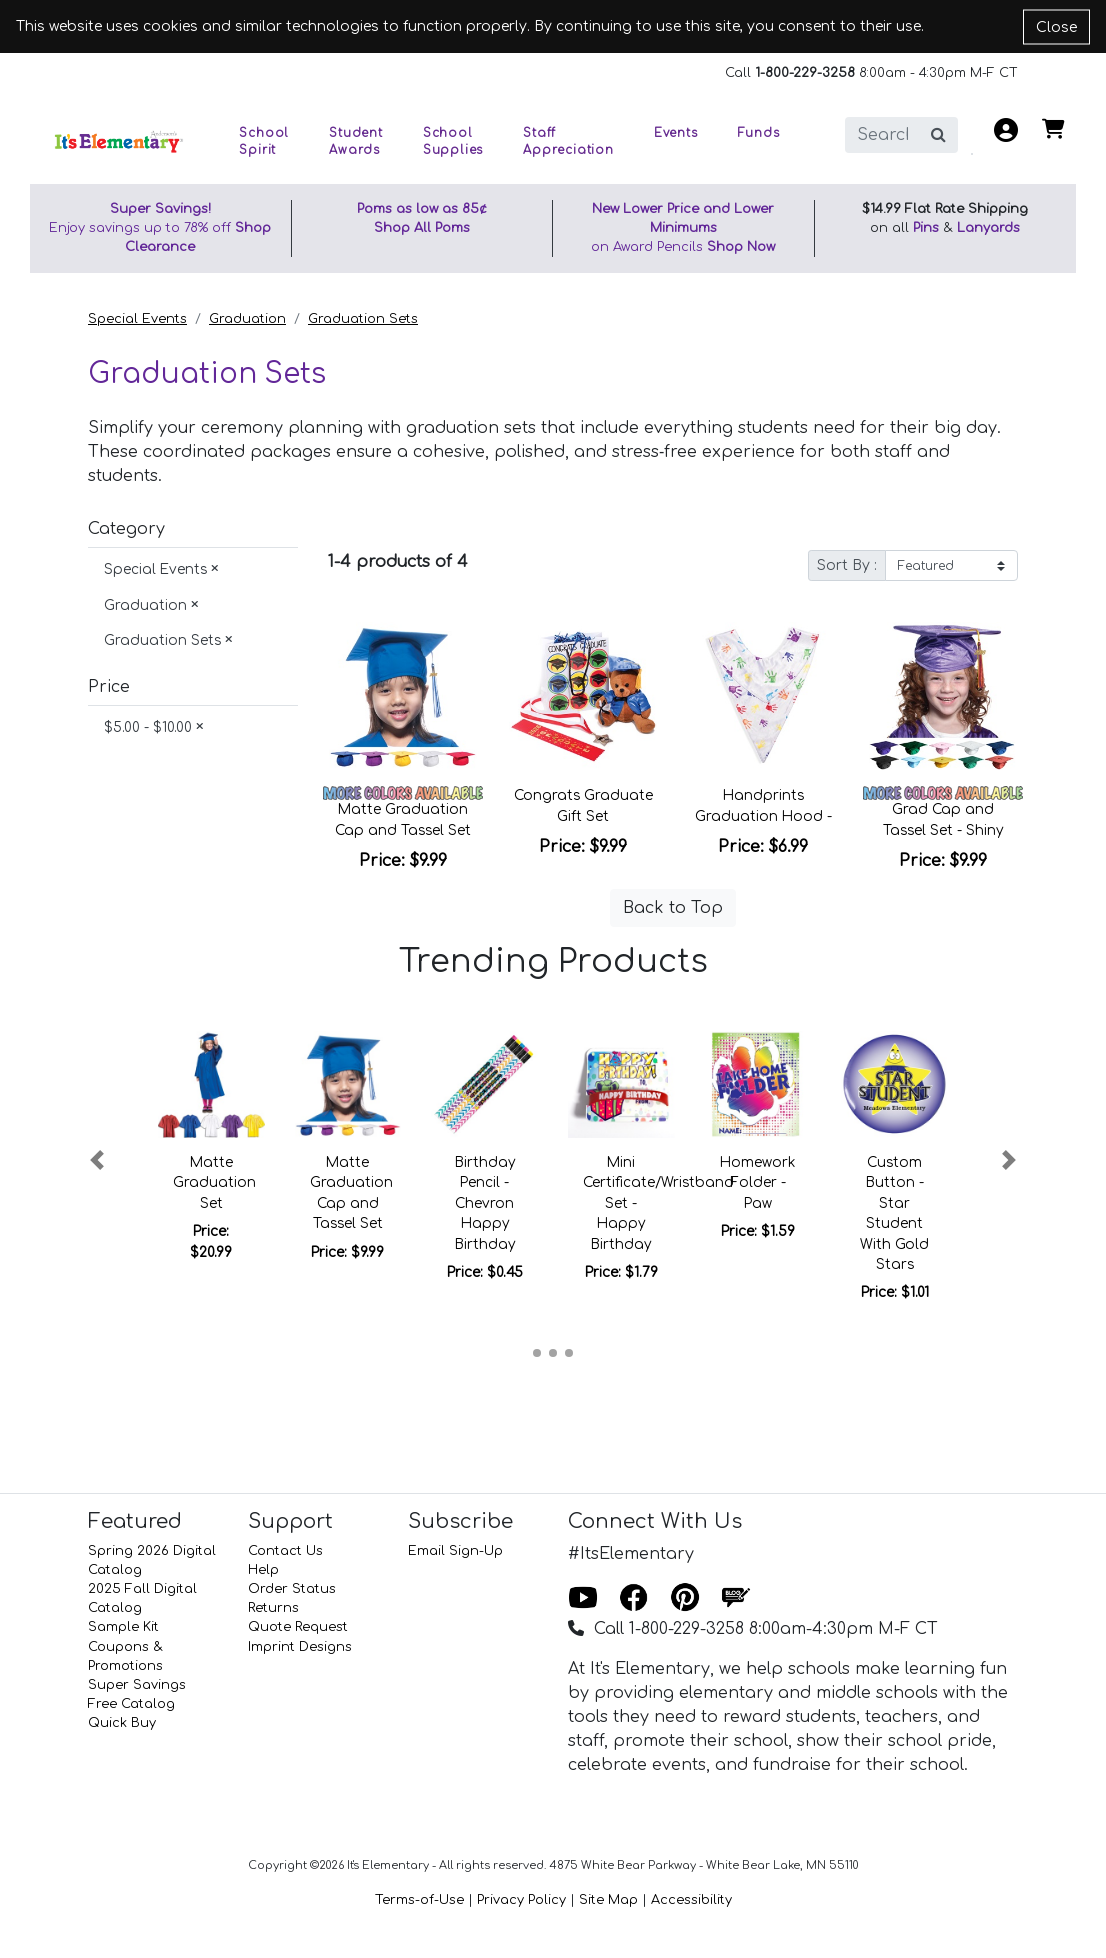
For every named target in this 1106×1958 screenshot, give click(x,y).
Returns (273, 1608)
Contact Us (285, 1551)
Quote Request (298, 1627)
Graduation (247, 319)
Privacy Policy (521, 1900)
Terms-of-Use (419, 1900)
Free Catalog (131, 1704)
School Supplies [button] (453, 142)
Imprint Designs (300, 1647)
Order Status (292, 1589)
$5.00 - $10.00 (154, 727)
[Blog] (736, 1599)
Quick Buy (122, 1723)
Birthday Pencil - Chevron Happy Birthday (485, 1203)
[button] (97, 1160)
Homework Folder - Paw (757, 1183)
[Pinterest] (685, 1599)
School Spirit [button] (264, 142)
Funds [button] (759, 133)
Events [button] (676, 133)
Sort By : (847, 565)
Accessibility (691, 1900)
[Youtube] (583, 1599)
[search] (882, 135)
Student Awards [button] (356, 142)
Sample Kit (123, 1627)
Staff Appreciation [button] (568, 142)
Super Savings (137, 1685)
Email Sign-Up (455, 1551)
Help (263, 1570)
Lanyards (988, 228)
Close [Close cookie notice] (1056, 26)
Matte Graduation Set (214, 1183)
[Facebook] (634, 1599)
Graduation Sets (363, 319)
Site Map (608, 1900)
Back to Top (673, 908)
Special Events (137, 319)
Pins (926, 228)
